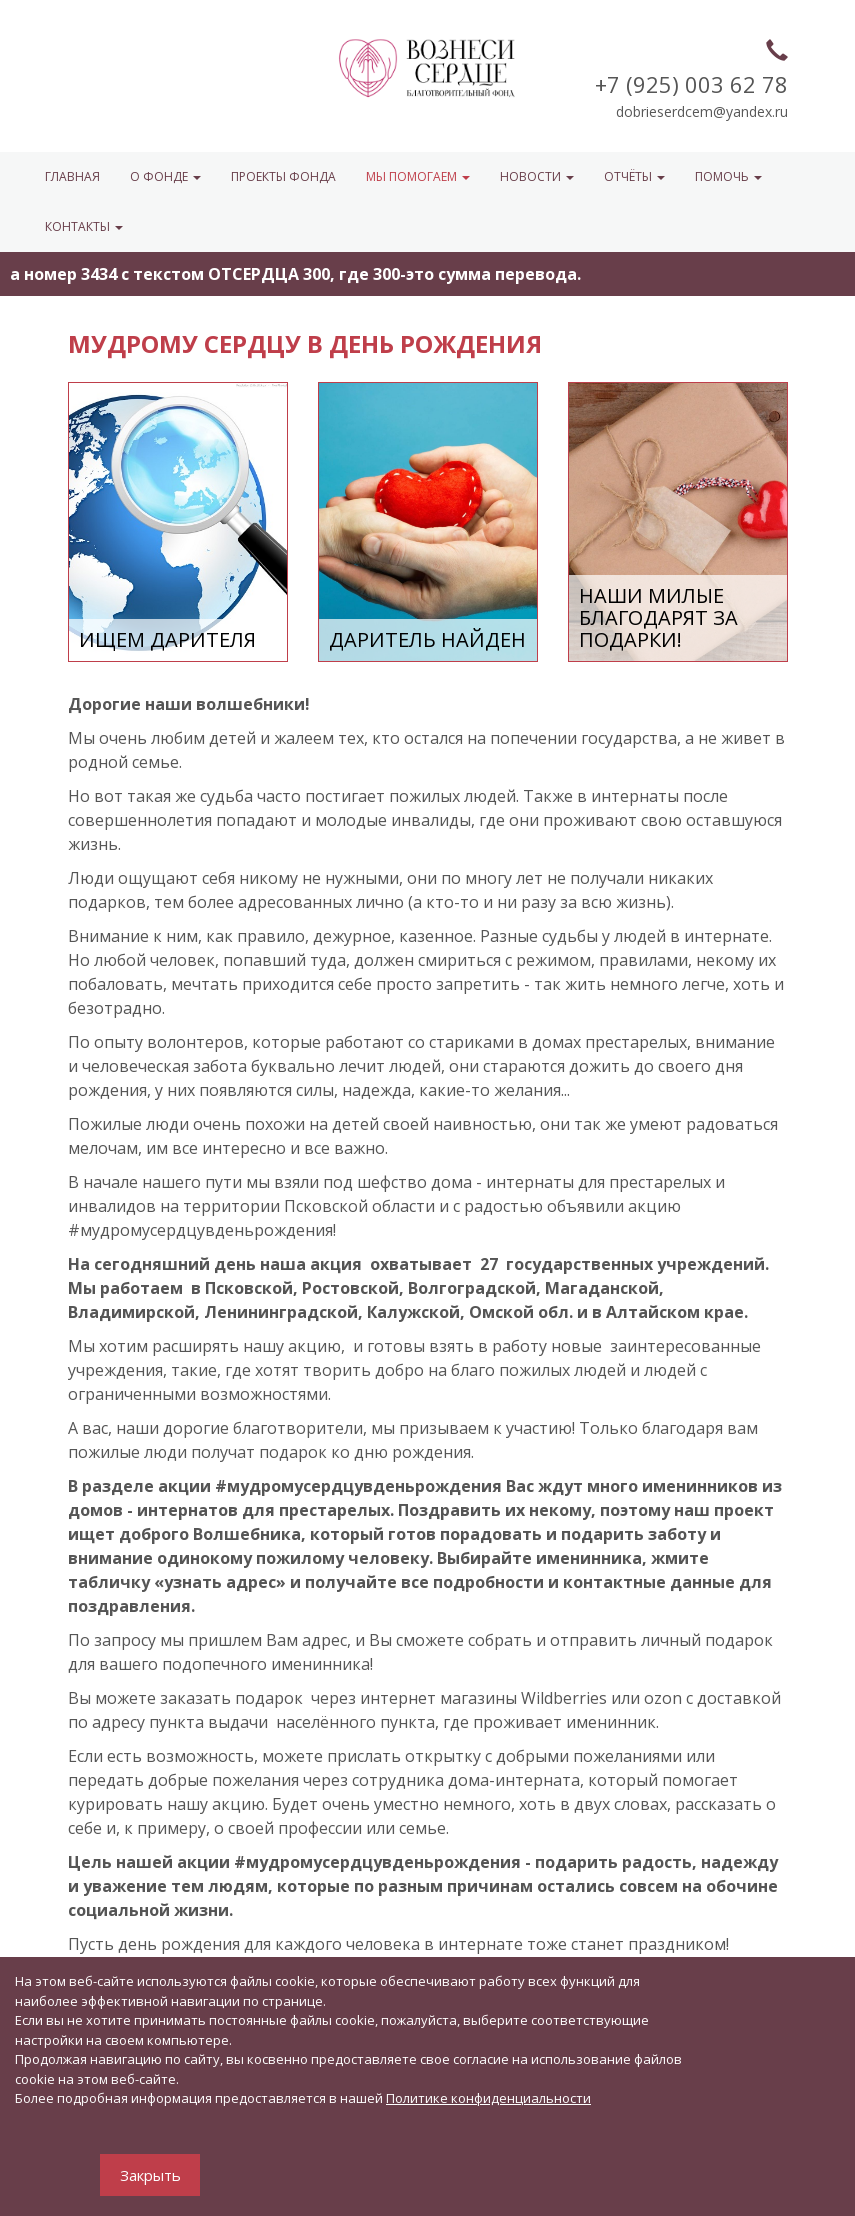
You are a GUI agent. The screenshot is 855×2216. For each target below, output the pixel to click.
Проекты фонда (283, 176)
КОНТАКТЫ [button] (84, 226)
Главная (72, 176)
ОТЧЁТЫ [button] (634, 176)
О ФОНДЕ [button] (165, 176)
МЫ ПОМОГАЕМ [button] (418, 176)
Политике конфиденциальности (488, 2098)
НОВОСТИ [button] (537, 176)
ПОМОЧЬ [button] (728, 176)
